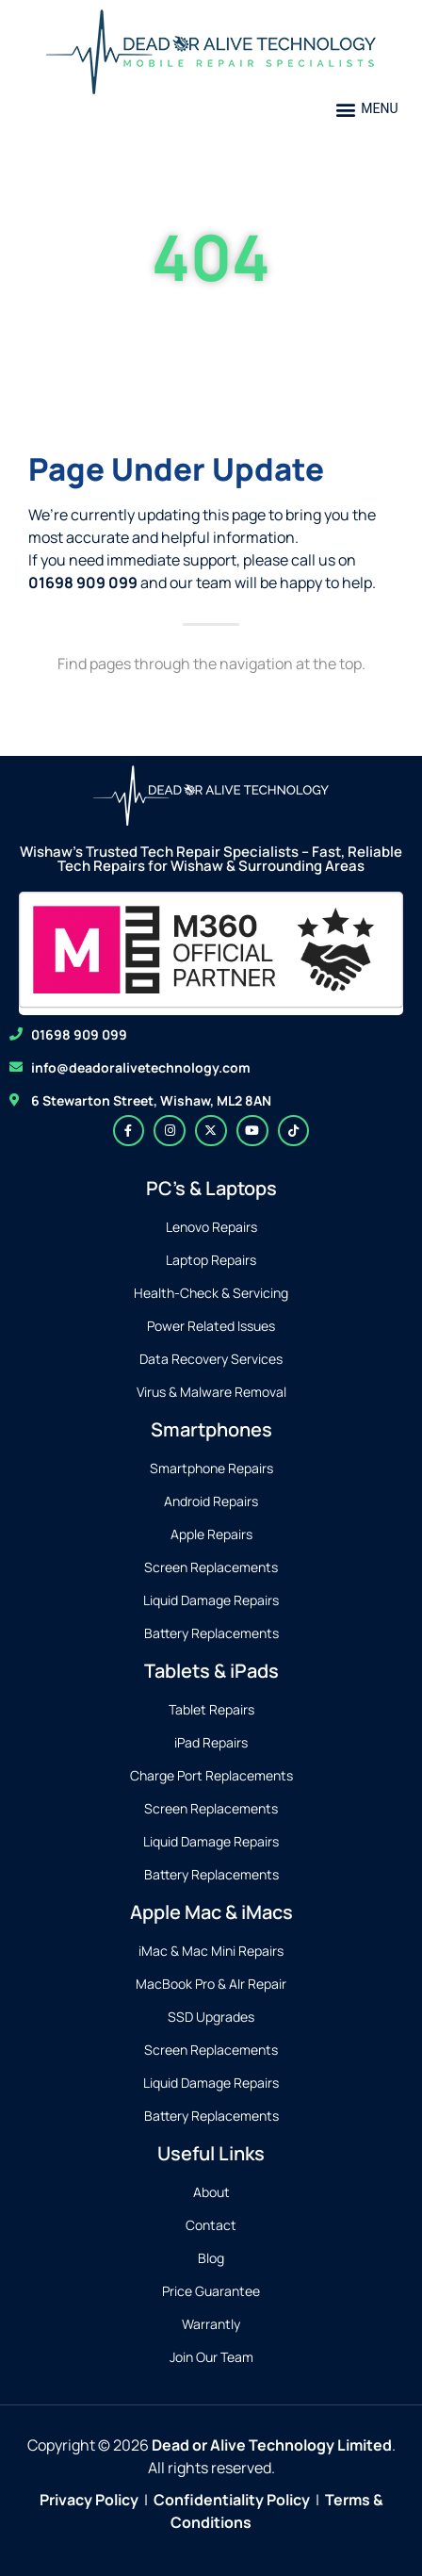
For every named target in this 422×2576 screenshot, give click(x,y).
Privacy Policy (89, 2499)
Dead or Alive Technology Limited (272, 2445)
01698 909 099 (79, 1034)
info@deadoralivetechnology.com (141, 1067)
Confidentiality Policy (232, 2499)
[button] (367, 108)
